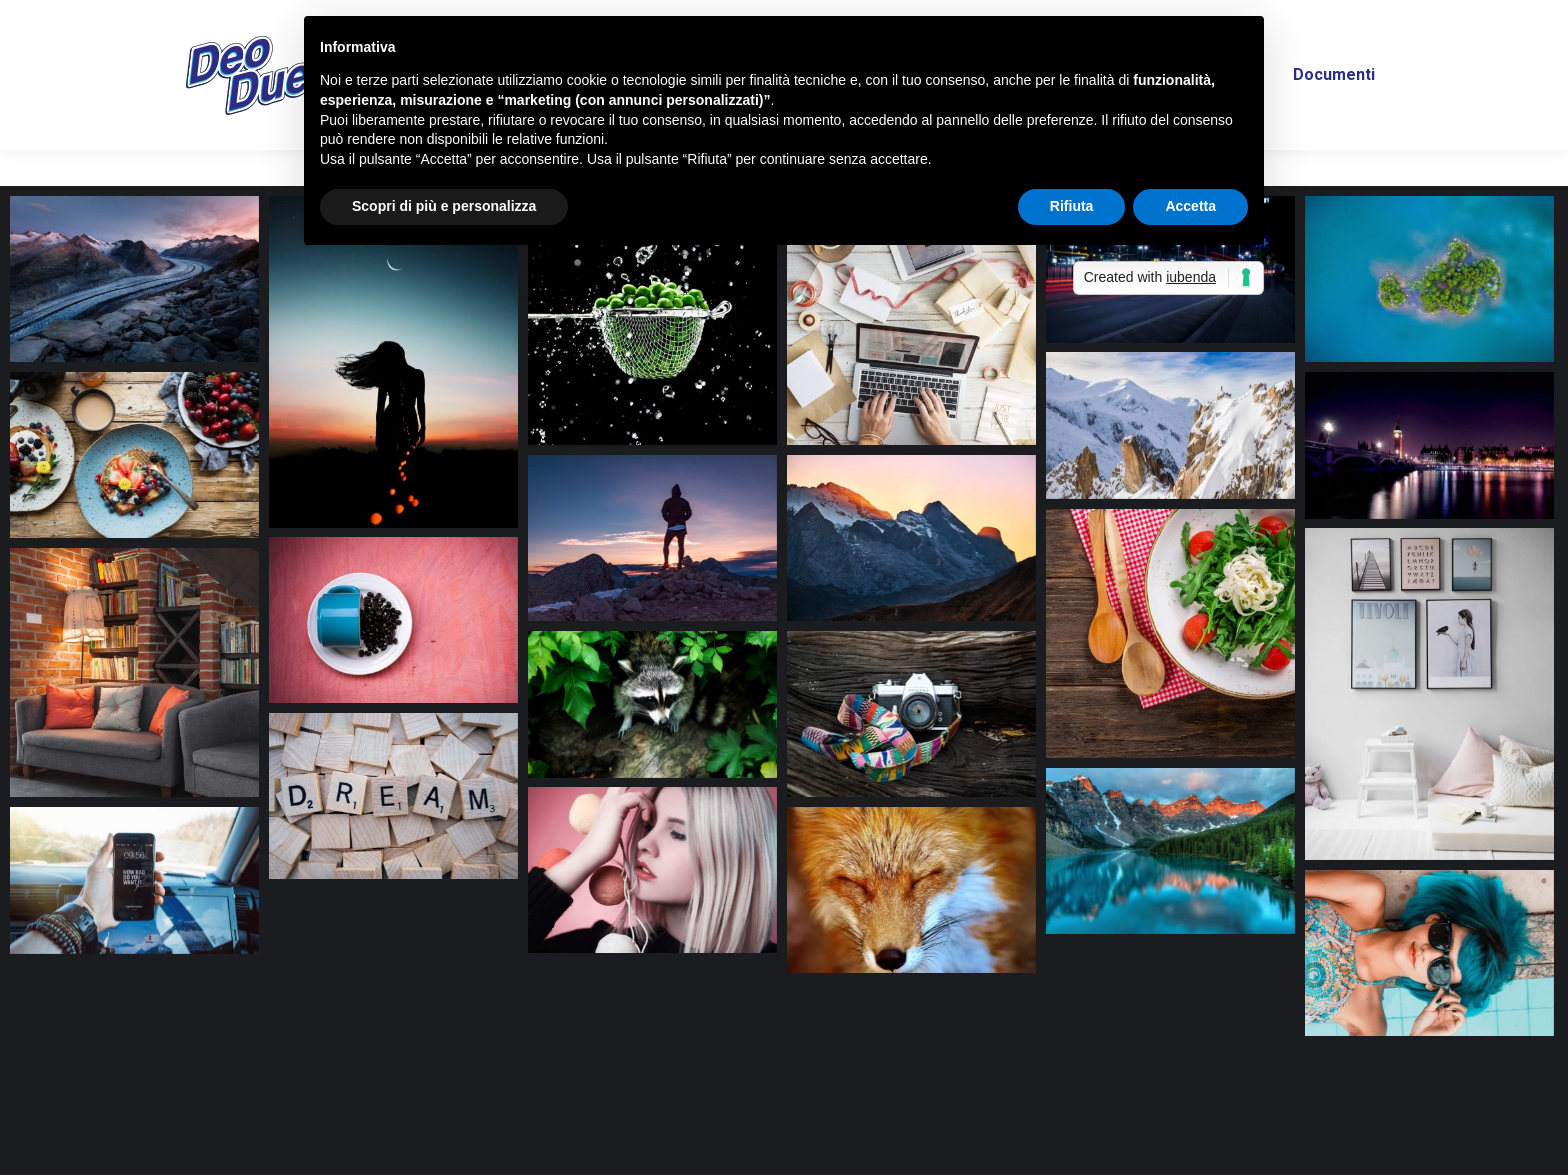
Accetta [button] (1190, 206)
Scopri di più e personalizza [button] (444, 206)
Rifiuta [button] (1072, 206)
